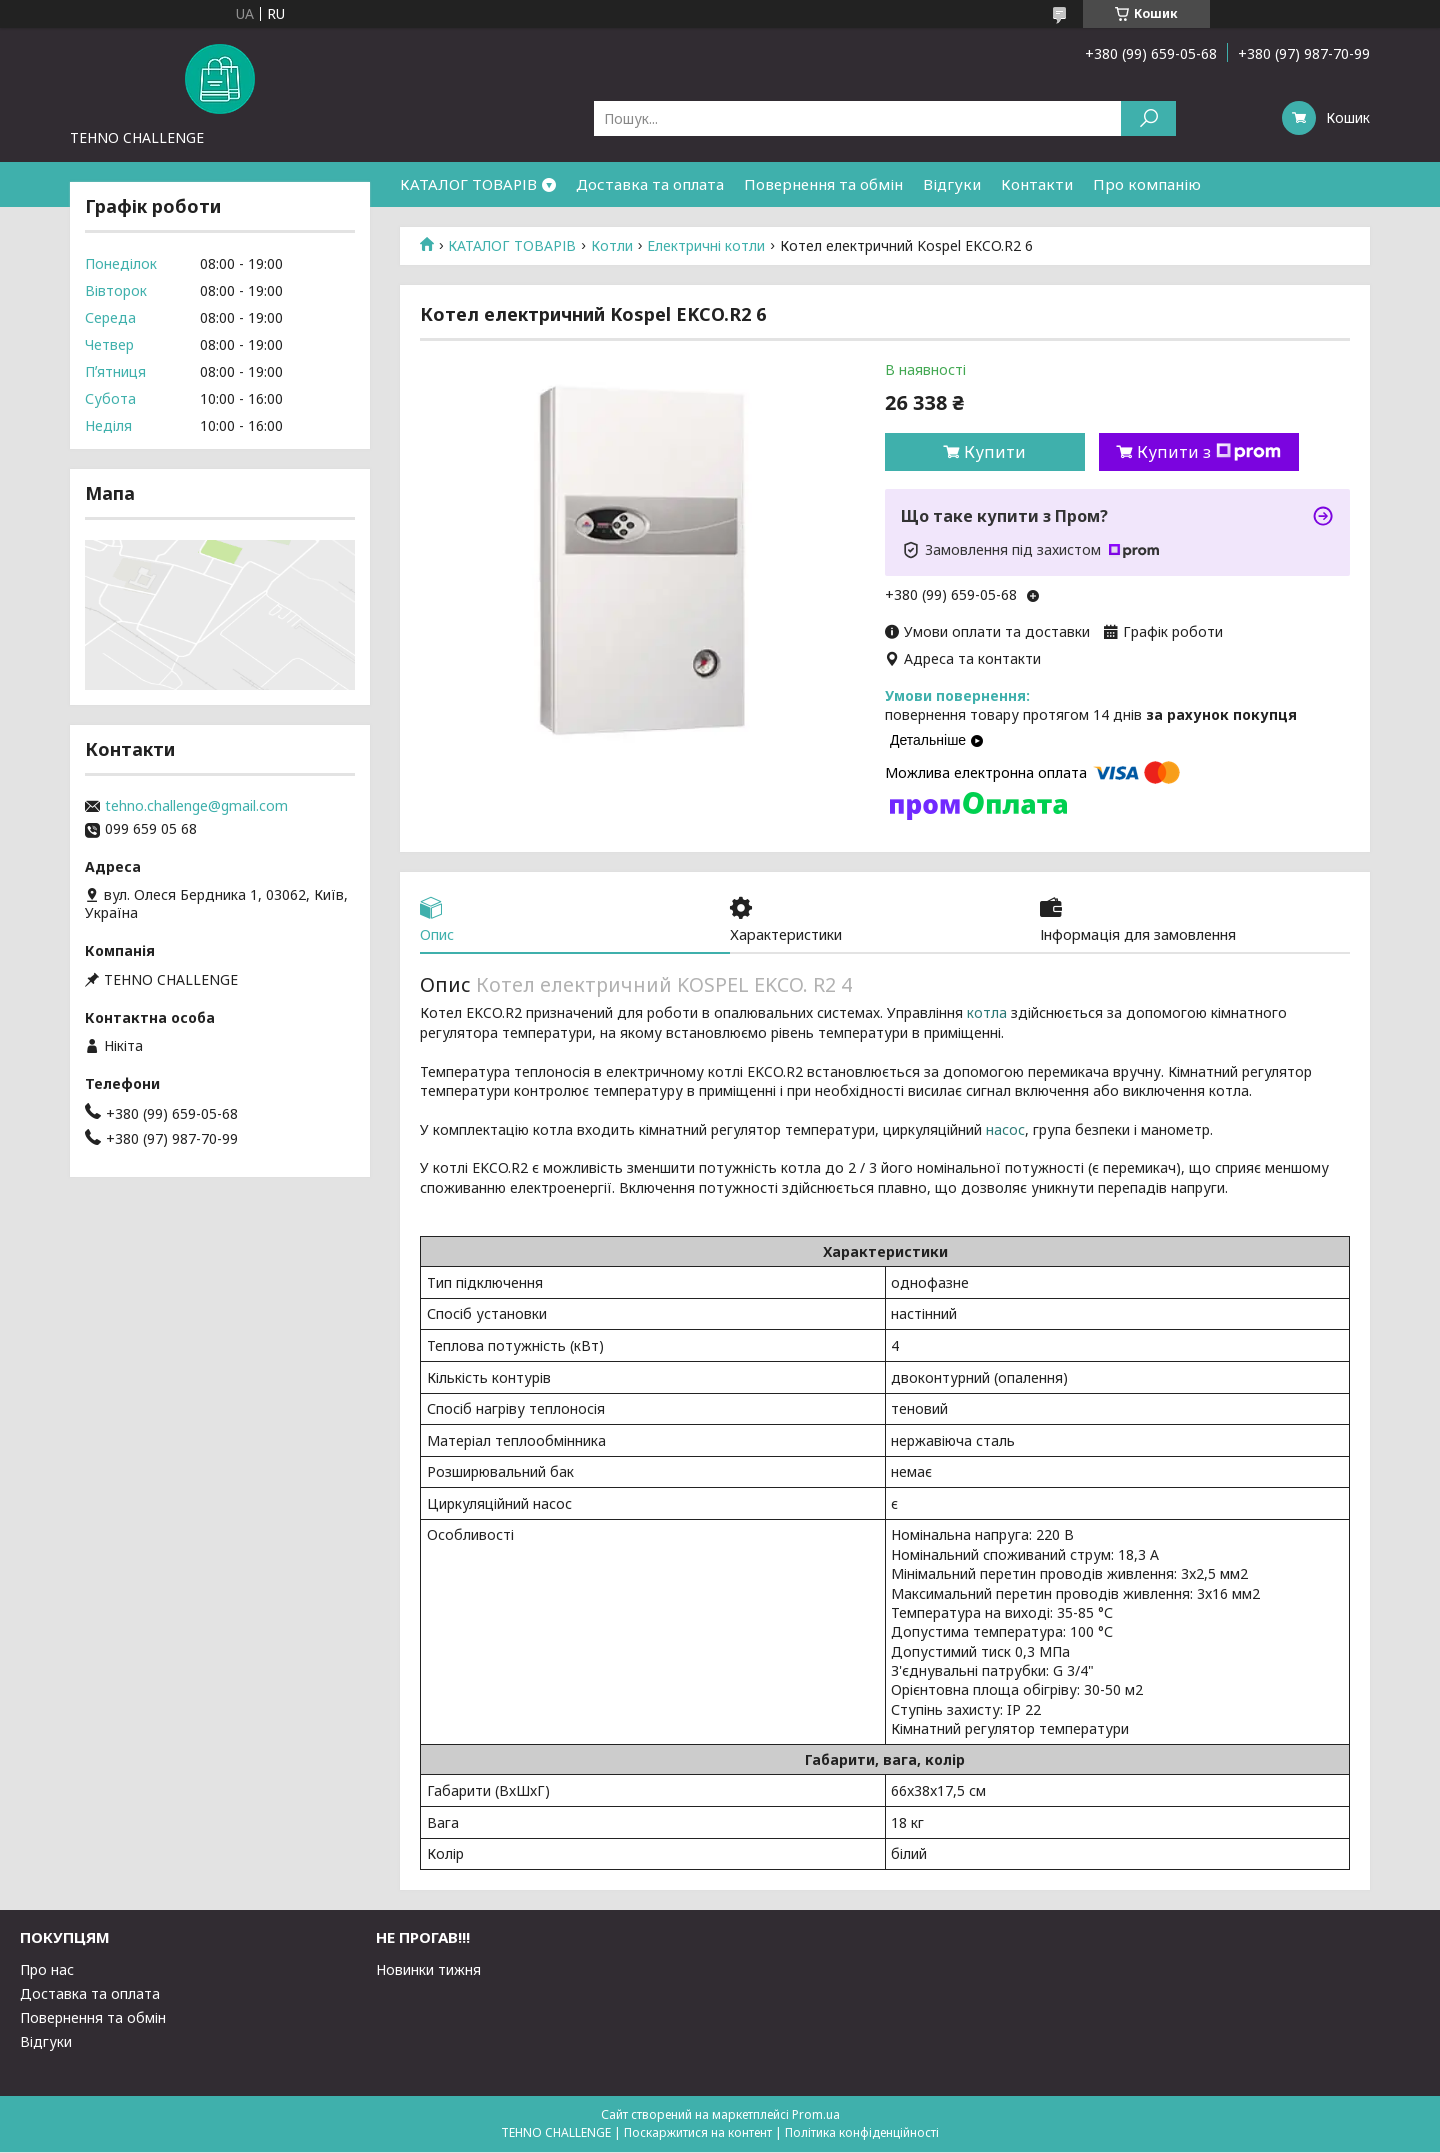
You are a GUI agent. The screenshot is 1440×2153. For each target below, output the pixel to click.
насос (1005, 1130)
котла (987, 1014)
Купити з (1209, 452)
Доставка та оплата (650, 184)
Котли (612, 246)
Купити (995, 452)
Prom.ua (816, 2115)
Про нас (47, 1970)
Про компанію (1147, 184)
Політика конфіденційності (862, 2133)
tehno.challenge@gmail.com (196, 806)
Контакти (1037, 184)
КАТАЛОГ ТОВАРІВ (468, 184)
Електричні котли (706, 246)
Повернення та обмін (823, 184)
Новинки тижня (428, 1970)
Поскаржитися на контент (698, 2133)
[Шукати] (1148, 118)
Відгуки (952, 184)
